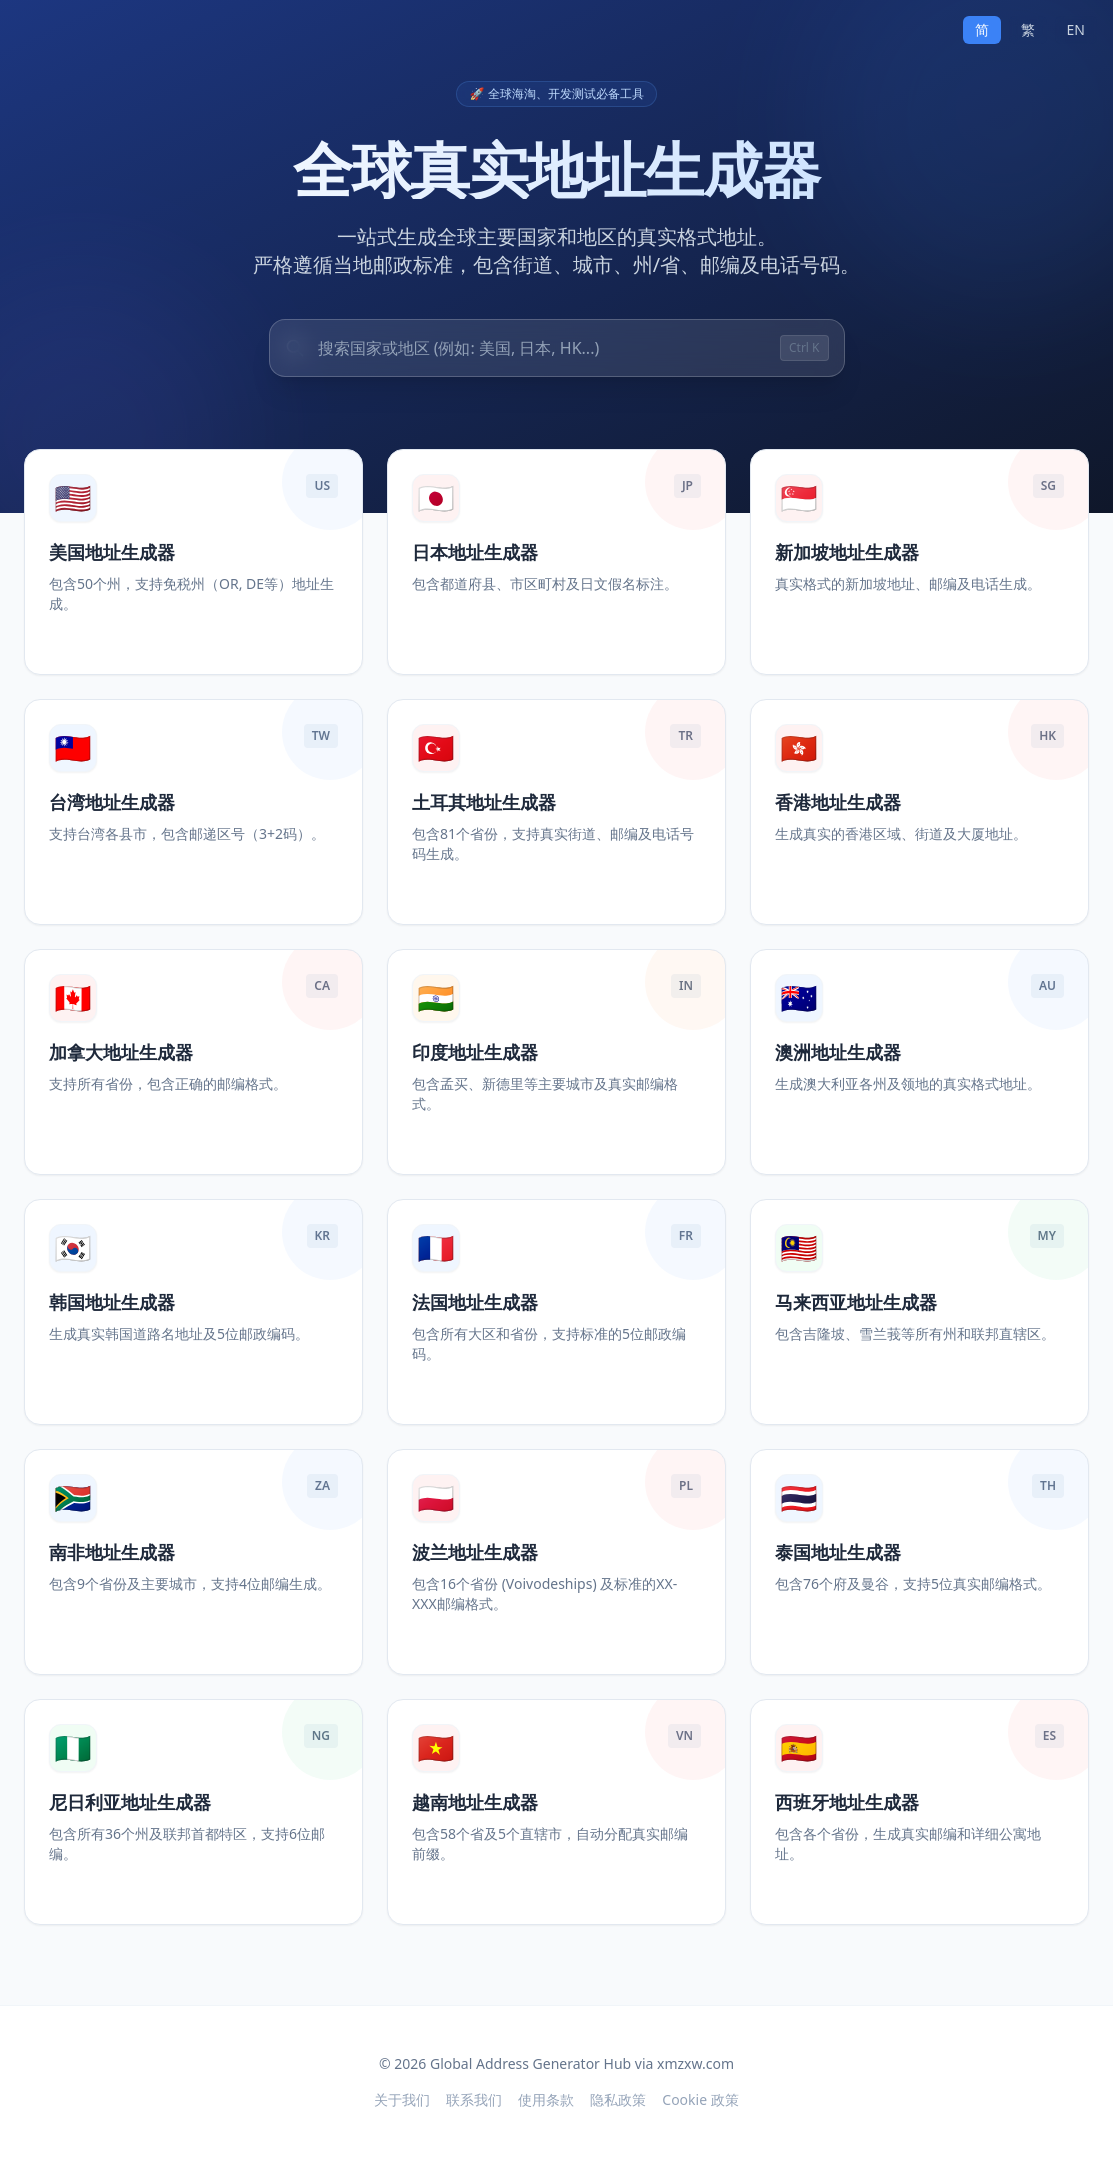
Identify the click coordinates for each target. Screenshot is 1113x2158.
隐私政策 (618, 2099)
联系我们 (474, 2099)
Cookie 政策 (700, 2099)
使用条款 (546, 2099)
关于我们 (402, 2099)
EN (1076, 29)
